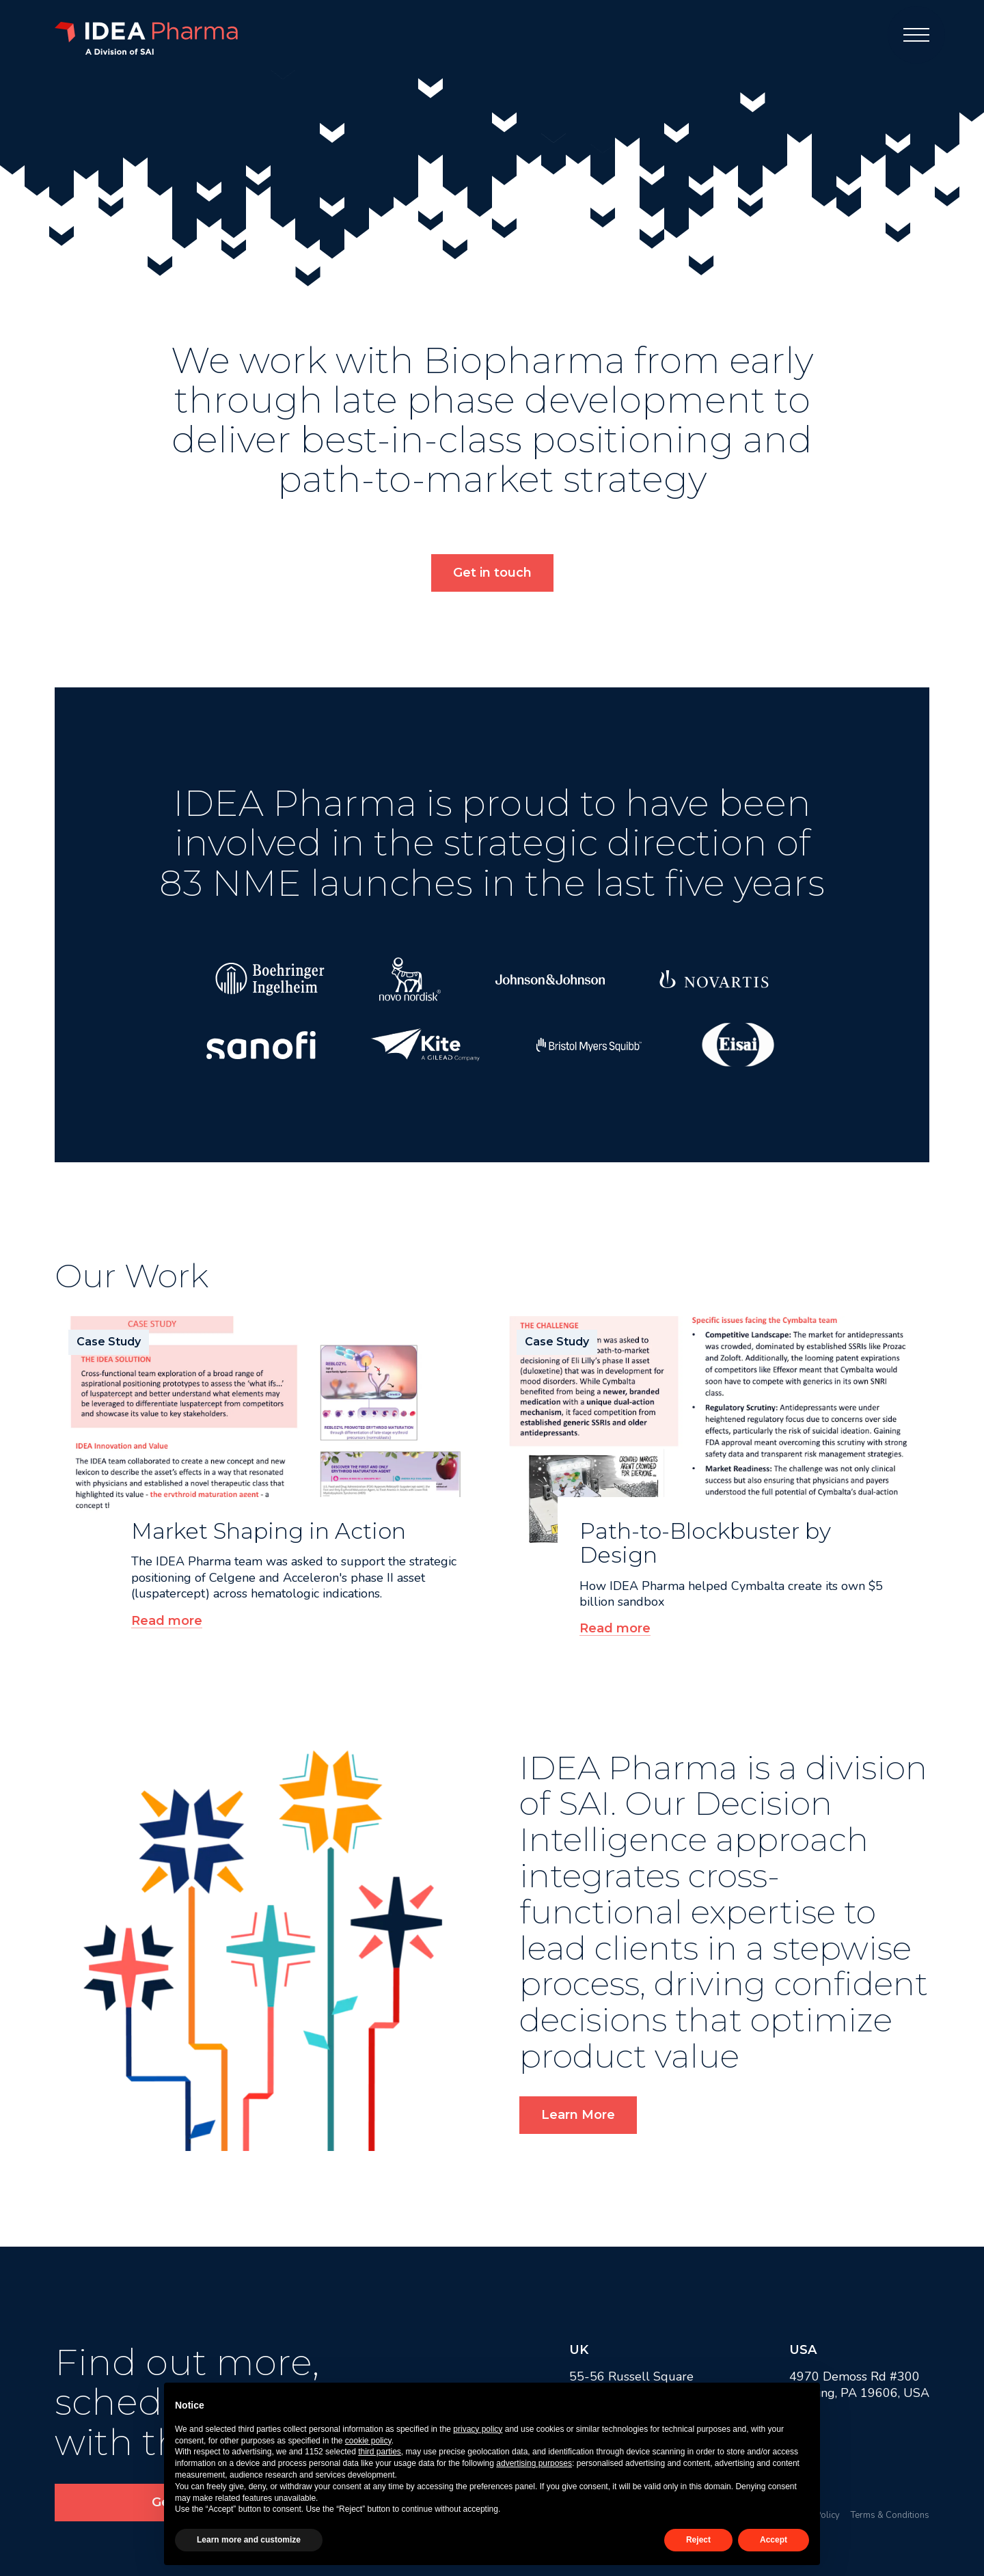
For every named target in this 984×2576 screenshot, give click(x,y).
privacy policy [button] (477, 2429)
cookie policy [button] (368, 2440)
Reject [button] (698, 2540)
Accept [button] (773, 2540)
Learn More (578, 2114)
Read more (166, 1620)
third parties (379, 2451)
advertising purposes (534, 2463)
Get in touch (492, 572)
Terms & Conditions (890, 2515)
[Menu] (916, 35)
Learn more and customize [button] (249, 2540)
